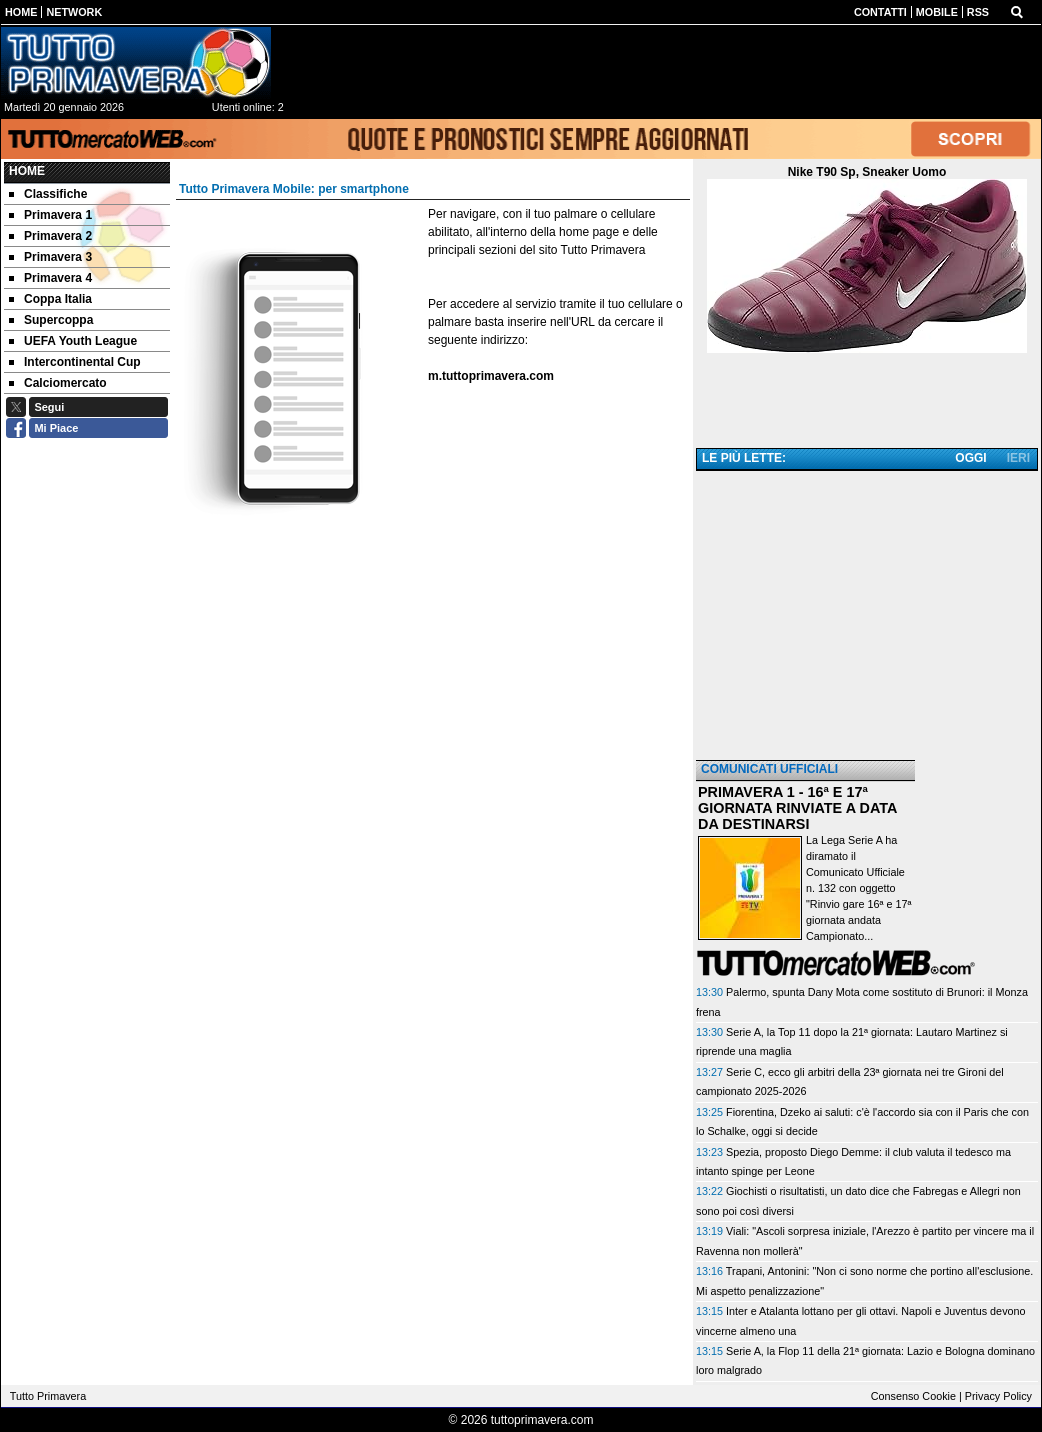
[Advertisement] (867, 617)
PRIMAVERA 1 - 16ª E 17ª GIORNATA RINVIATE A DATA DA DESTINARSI (797, 808)
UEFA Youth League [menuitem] (73, 341)
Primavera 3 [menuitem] (50, 257)
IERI (1018, 458)
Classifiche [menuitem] (48, 194)
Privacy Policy (998, 1396)
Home (27, 171)
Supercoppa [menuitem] (51, 320)
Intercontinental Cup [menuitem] (75, 362)
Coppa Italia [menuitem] (50, 299)
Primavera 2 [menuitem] (50, 236)
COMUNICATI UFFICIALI (769, 769)
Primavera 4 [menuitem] (50, 278)
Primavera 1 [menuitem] (50, 215)
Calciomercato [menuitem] (58, 383)
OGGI (970, 458)
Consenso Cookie (913, 1396)
